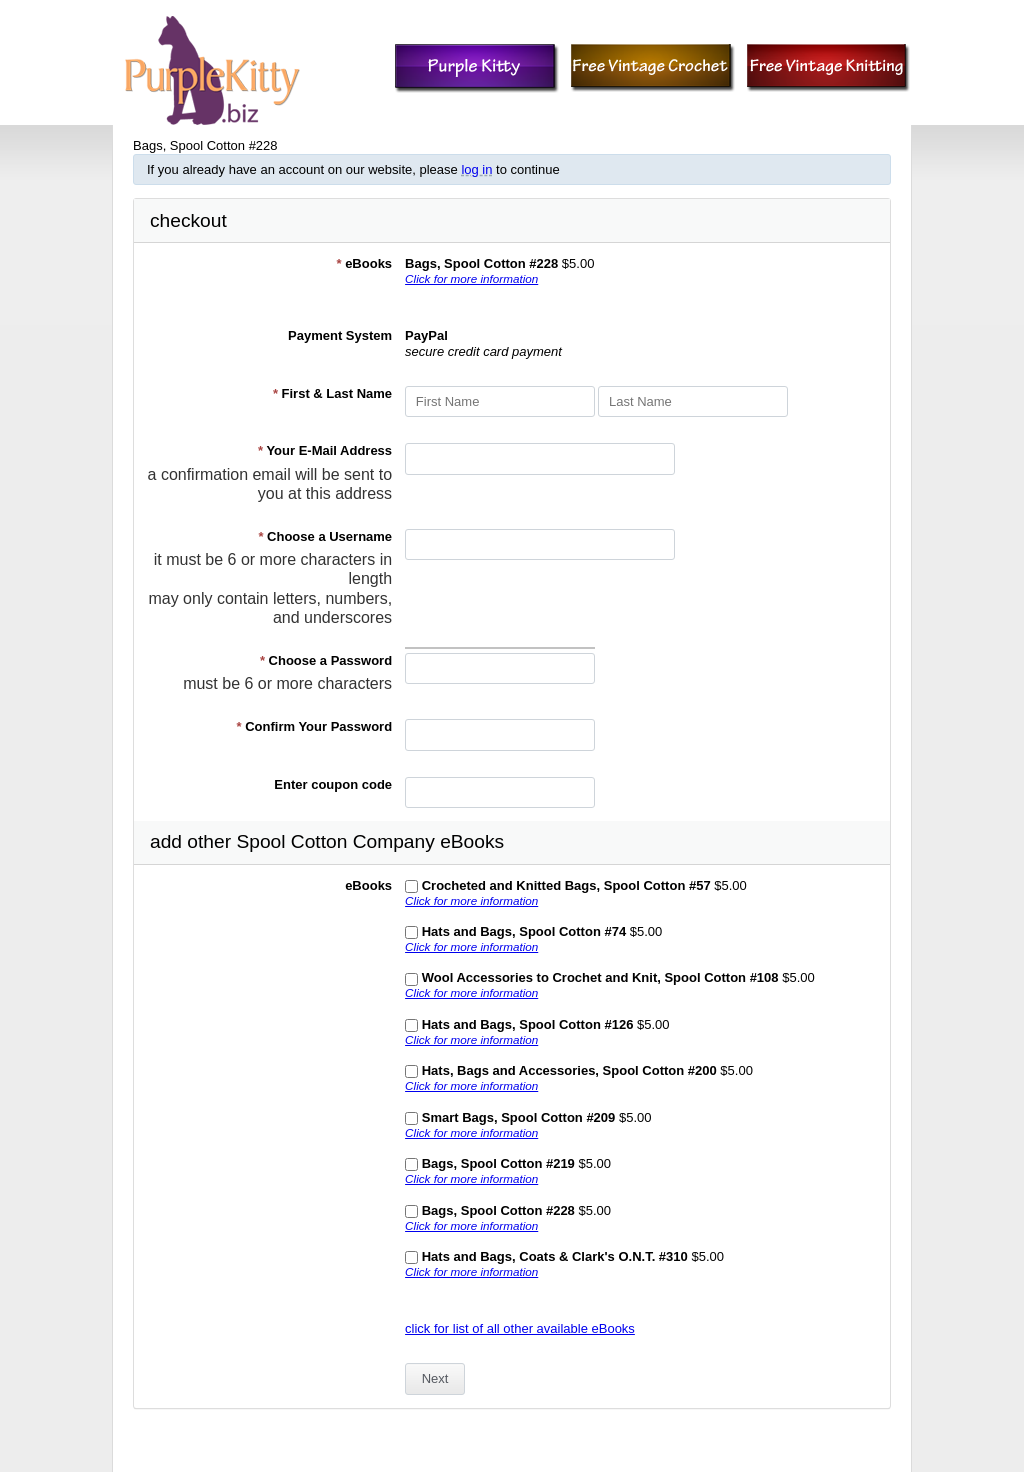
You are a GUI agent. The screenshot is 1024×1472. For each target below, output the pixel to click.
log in (476, 169)
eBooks (364, 263)
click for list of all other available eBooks (520, 1328)
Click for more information (471, 278)
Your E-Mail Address (325, 450)
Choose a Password (326, 660)
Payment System (340, 335)
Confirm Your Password (315, 726)
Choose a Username (325, 536)
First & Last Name (332, 393)
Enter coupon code (333, 784)
